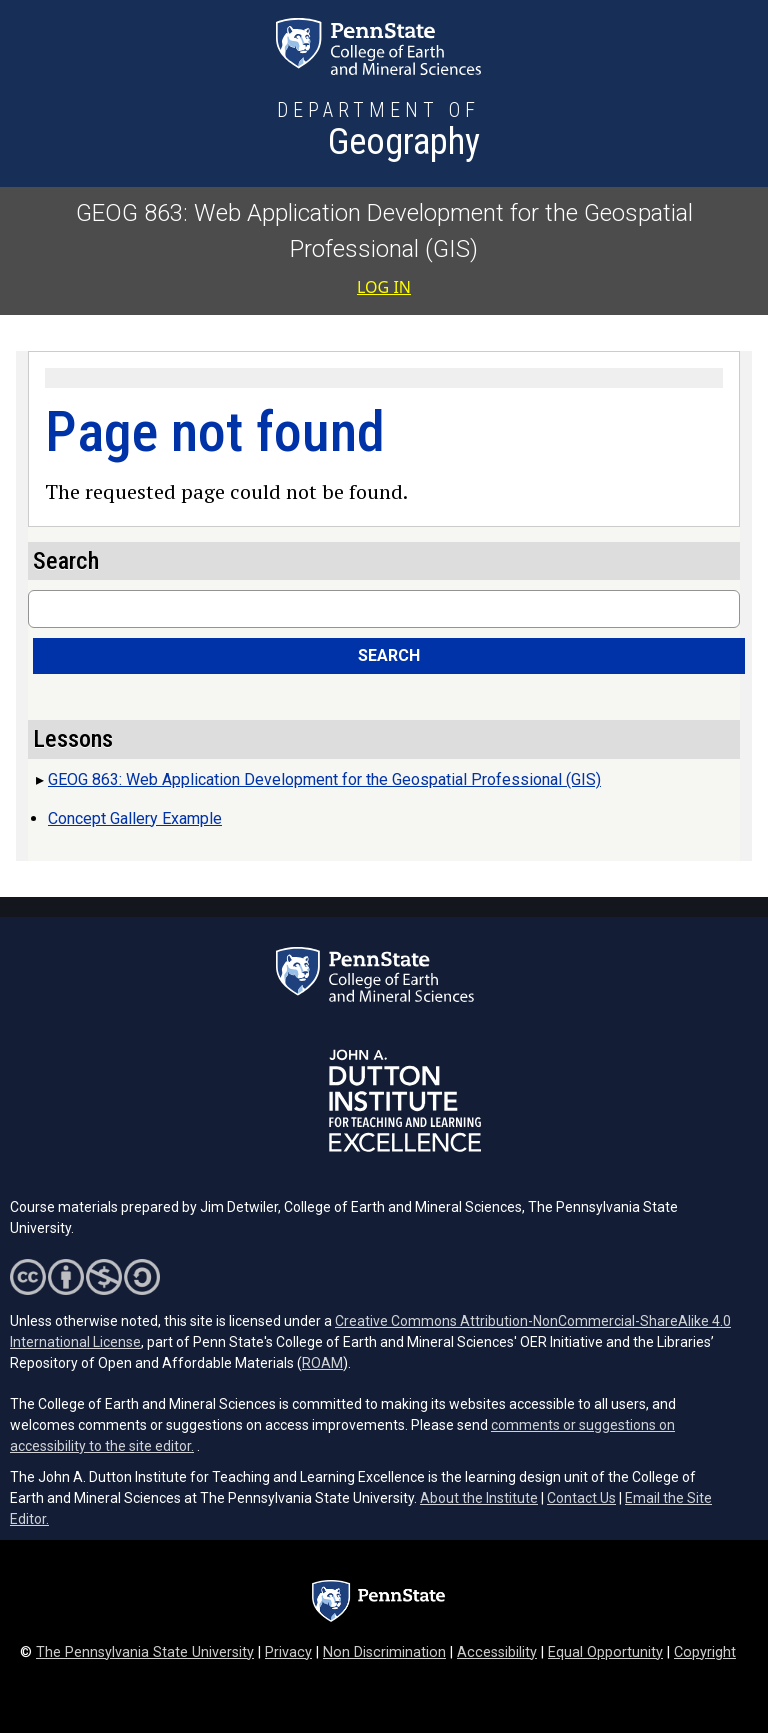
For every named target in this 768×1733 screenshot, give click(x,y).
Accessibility (497, 1652)
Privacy (288, 1652)
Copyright (705, 1652)
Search (389, 655)
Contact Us (581, 1498)
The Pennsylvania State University (145, 1652)
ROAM (322, 1363)
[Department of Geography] (378, 132)
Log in (384, 287)
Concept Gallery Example (135, 818)
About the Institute (479, 1498)
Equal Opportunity (605, 1652)
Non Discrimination (384, 1652)
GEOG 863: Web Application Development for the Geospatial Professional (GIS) (324, 779)
